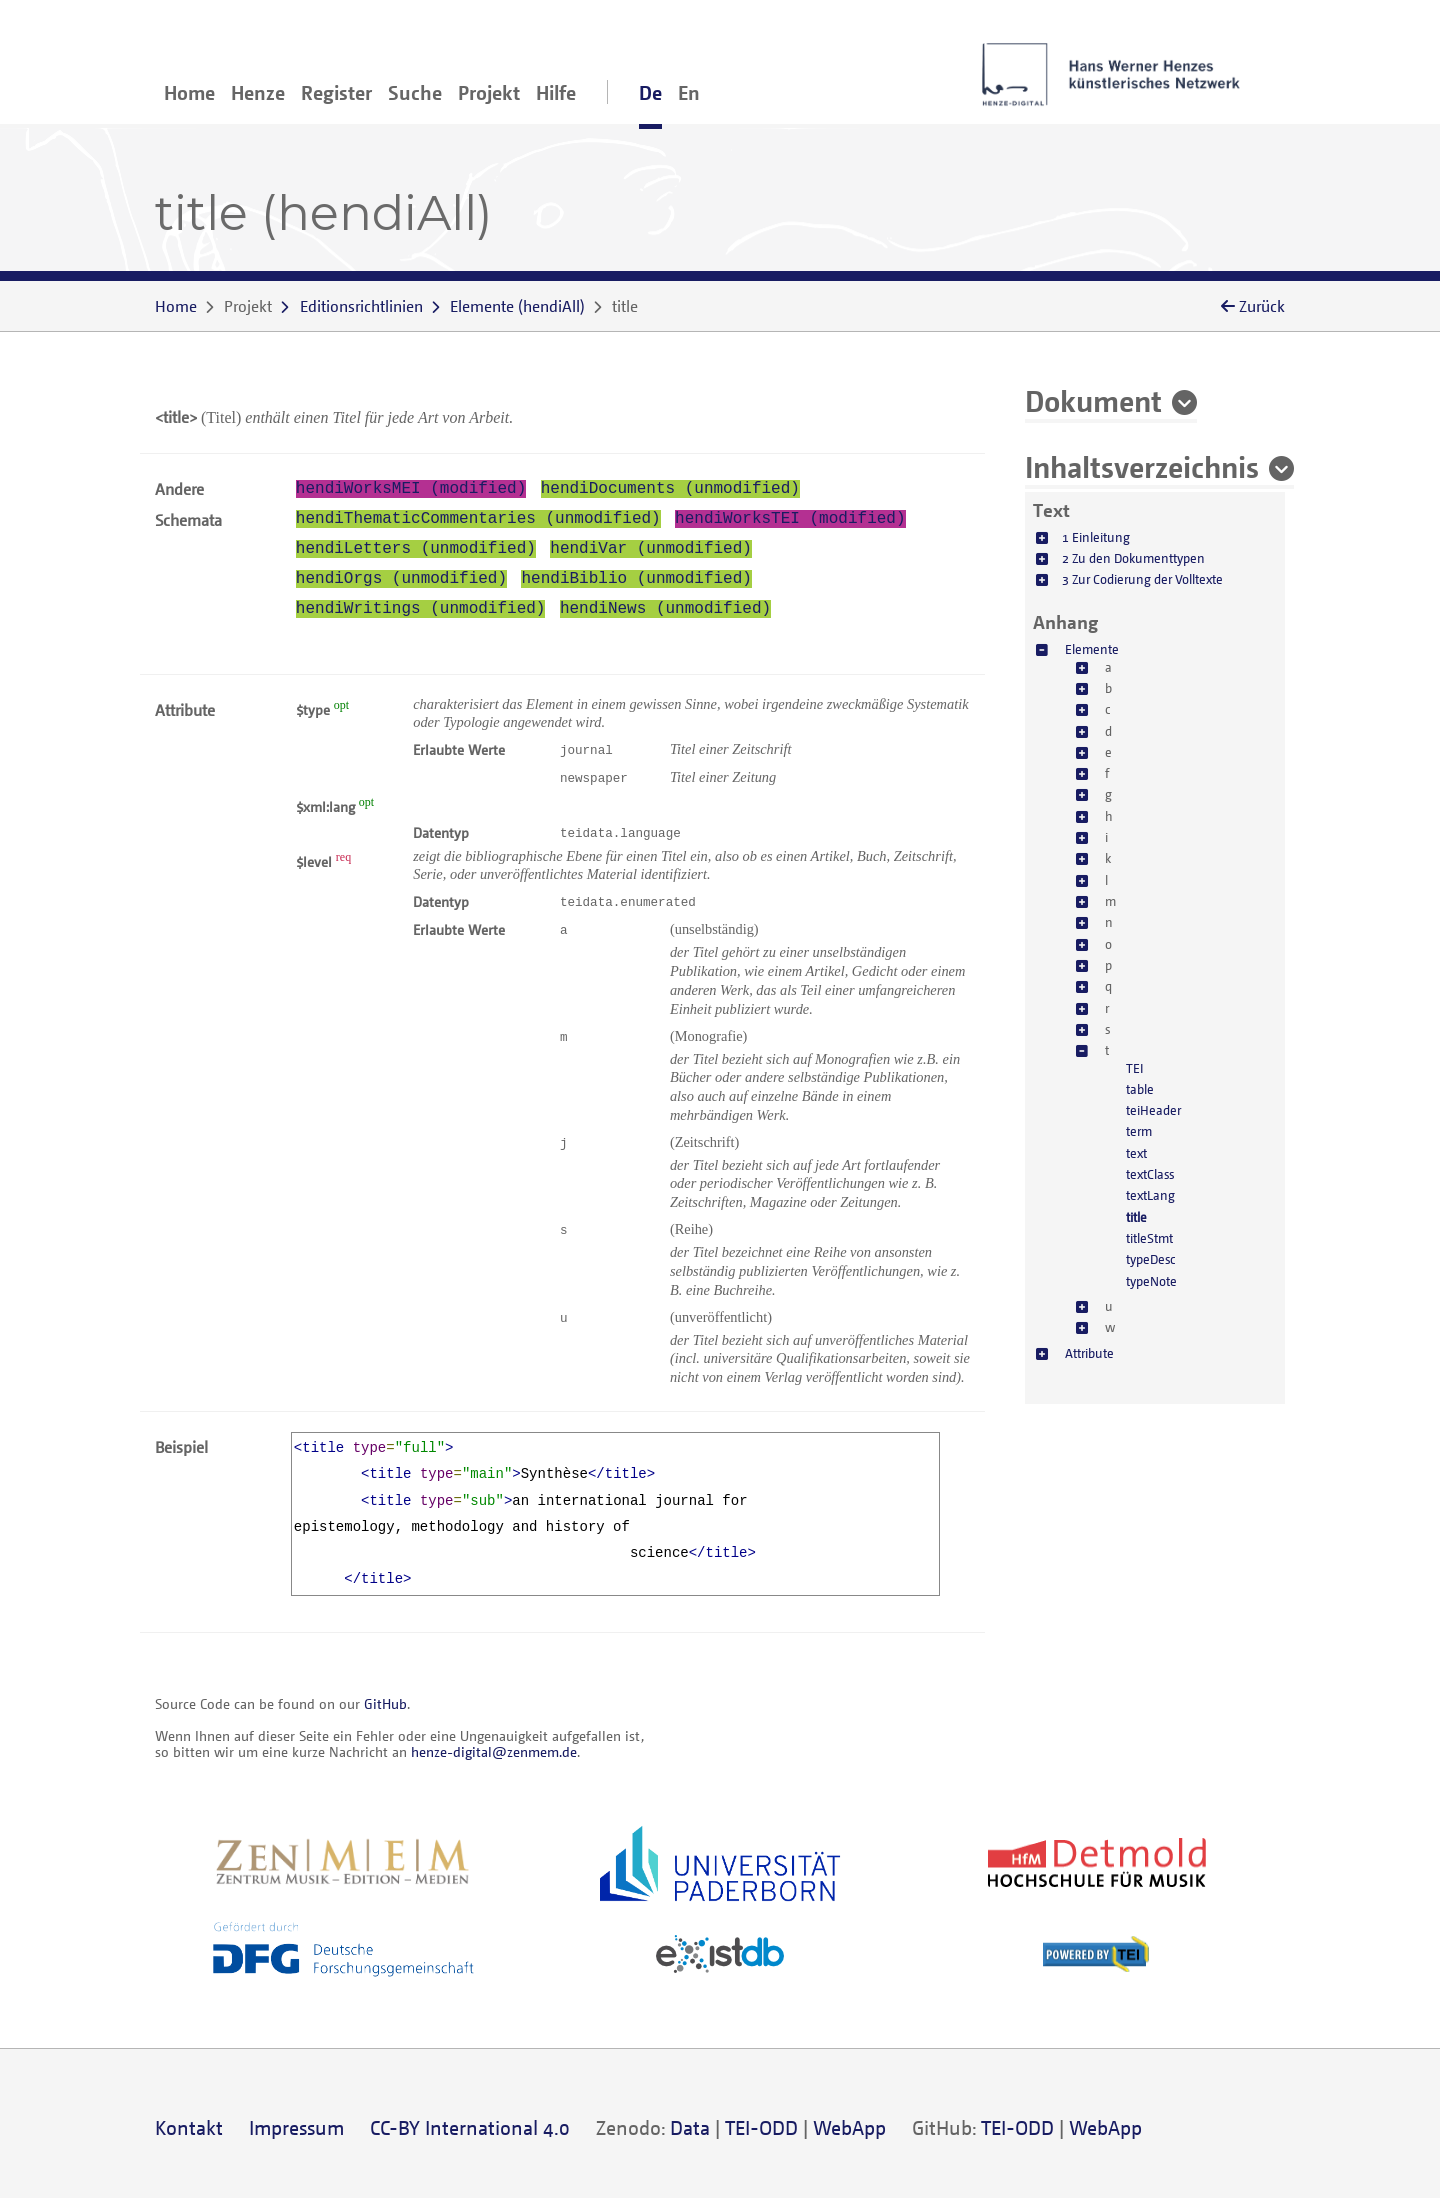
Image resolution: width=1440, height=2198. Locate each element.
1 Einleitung (1096, 537)
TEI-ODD (761, 2127)
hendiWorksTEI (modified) (790, 519)
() (517, 306)
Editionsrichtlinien (361, 306)
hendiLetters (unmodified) (416, 549)
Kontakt (189, 2127)
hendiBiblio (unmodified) (636, 579)
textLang (1150, 1195)
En (689, 92)
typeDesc (1150, 1259)
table (1140, 1089)
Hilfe (556, 92)
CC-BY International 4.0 (470, 2127)
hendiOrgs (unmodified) (401, 579)
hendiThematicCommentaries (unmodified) (478, 519)
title (1136, 1217)
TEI (1135, 1068)
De (650, 92)
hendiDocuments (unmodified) (670, 489)
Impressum (296, 2127)
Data (690, 2127)
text (1136, 1153)
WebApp (849, 2127)
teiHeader (1153, 1110)
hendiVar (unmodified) (651, 549)
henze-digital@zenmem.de (494, 1751)
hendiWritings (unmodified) (421, 609)
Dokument (1093, 400)
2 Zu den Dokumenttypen (1133, 558)
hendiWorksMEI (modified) (411, 489)
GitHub (385, 1703)
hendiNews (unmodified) (665, 609)
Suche (415, 92)
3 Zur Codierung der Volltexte (1142, 579)
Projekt (489, 92)
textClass (1150, 1174)
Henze (258, 92)
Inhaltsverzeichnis (1142, 466)
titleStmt (1149, 1238)
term (1139, 1131)
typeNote (1151, 1281)
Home (189, 92)
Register (336, 92)
